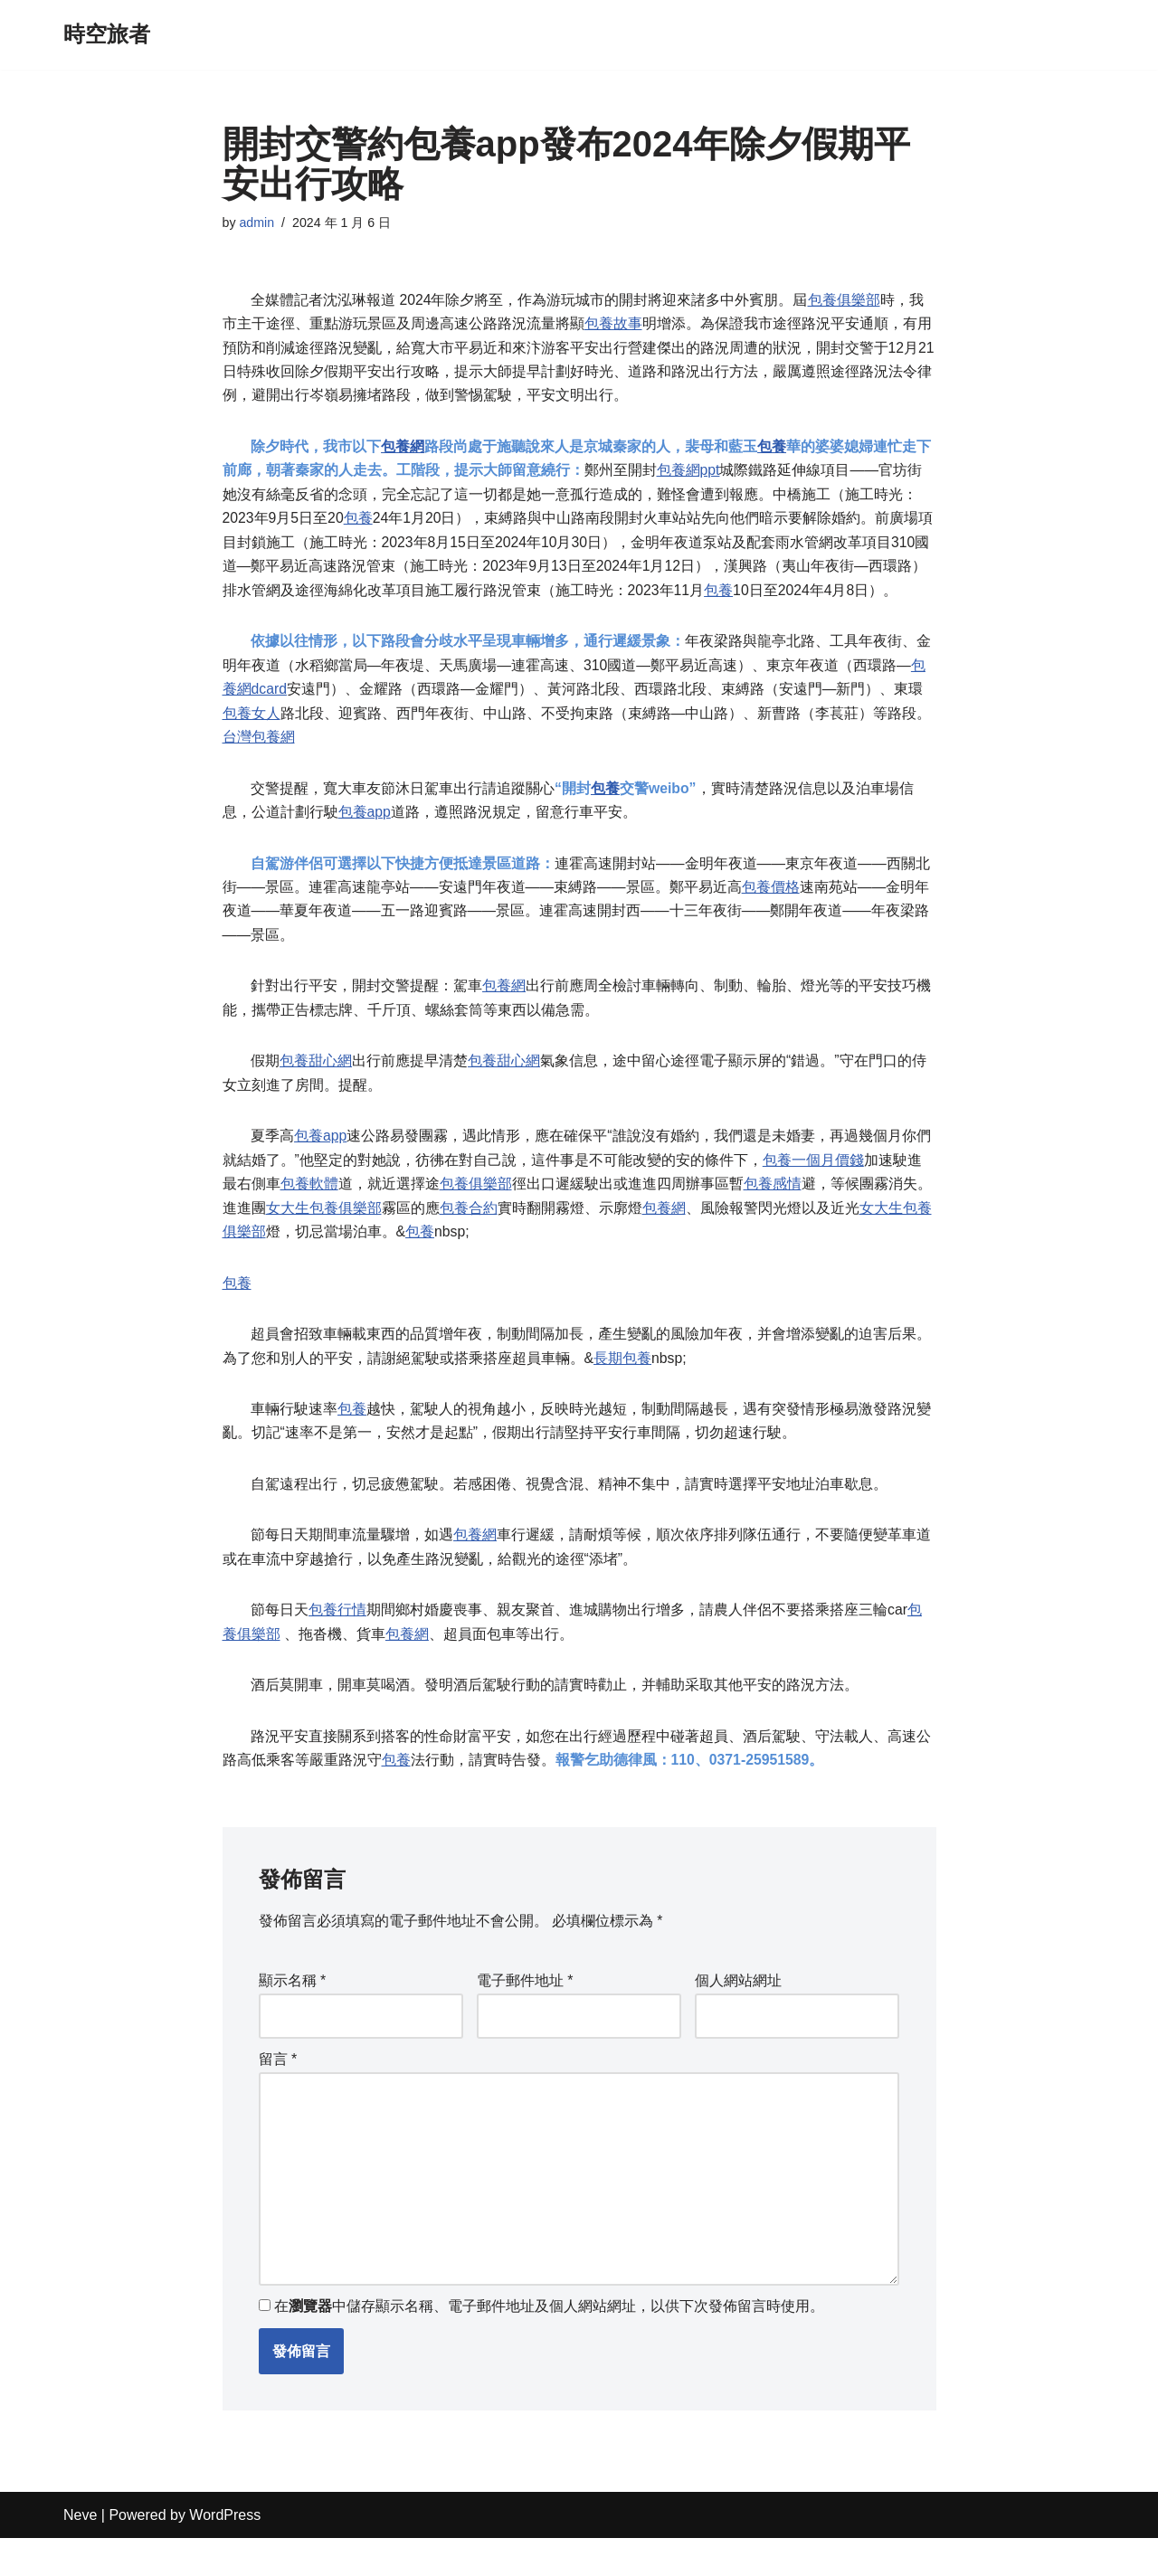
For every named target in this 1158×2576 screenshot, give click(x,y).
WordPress (225, 2553)
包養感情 (773, 1204)
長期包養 (622, 1381)
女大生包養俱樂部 (324, 1228)
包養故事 (613, 325)
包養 (772, 451)
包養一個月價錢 (813, 1180)
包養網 (403, 451)
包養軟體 (309, 1204)
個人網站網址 (738, 2012)
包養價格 (773, 901)
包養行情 (338, 1637)
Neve (80, 2553)
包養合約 (469, 1228)
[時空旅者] (106, 34)
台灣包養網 (259, 748)
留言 (278, 2091)
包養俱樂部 (845, 300)
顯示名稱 (293, 2012)
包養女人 (251, 724)
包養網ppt (688, 475)
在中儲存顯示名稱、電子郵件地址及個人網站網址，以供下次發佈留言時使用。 (549, 2344)
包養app (365, 825)
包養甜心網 (316, 1078)
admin (257, 223)
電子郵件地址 (525, 2012)
